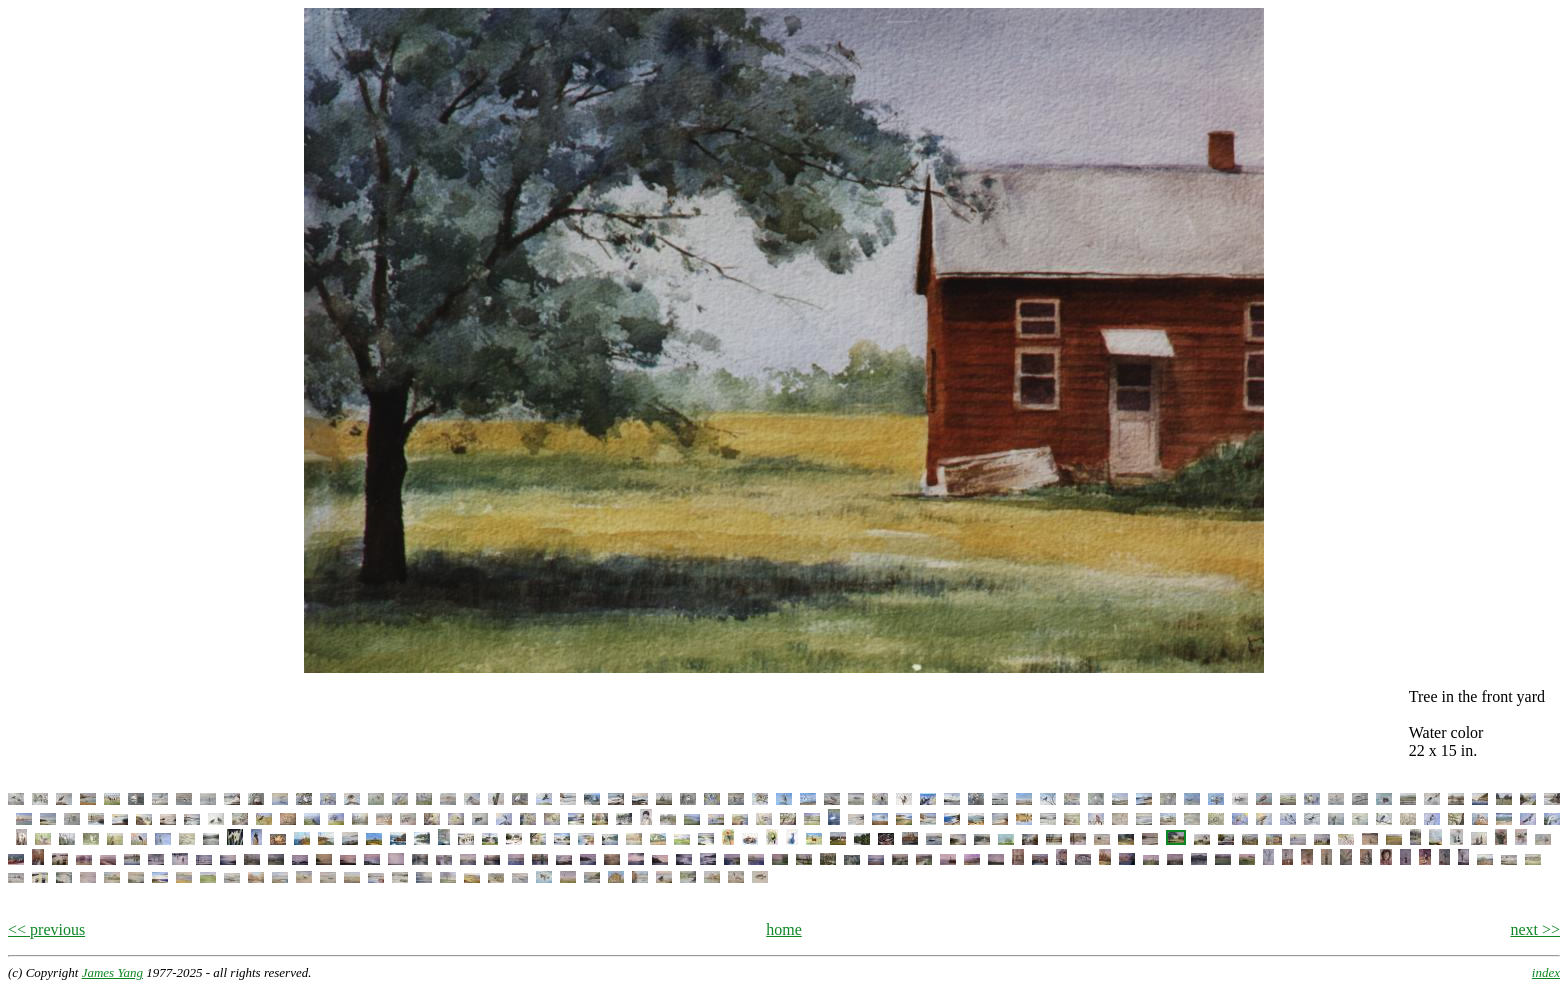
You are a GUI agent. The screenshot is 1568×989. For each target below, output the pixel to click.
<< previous (46, 929)
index (1546, 972)
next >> (1535, 929)
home (784, 929)
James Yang (112, 972)
